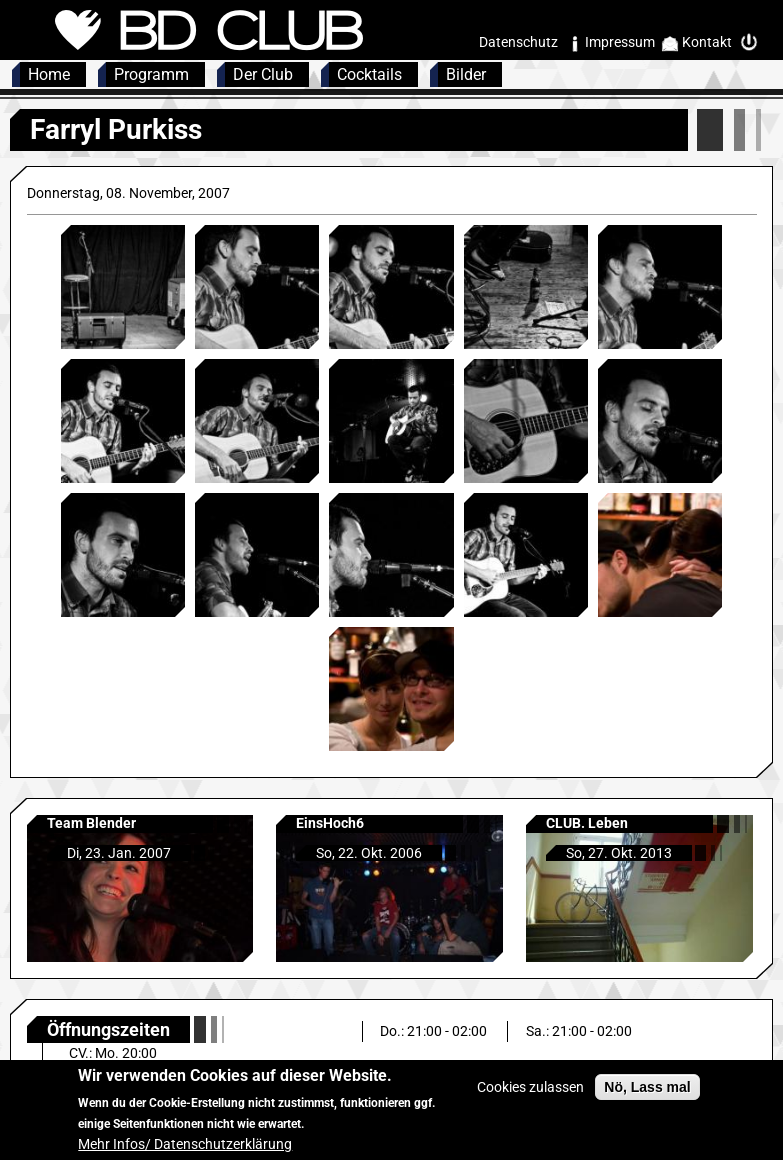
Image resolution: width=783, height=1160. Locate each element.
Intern (754, 42)
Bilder (466, 74)
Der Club (263, 74)
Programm (151, 74)
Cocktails (369, 74)
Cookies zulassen (530, 1095)
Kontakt (707, 42)
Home (49, 74)
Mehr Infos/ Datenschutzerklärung (185, 1152)
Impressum (620, 42)
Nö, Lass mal (647, 1095)
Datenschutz (518, 42)
